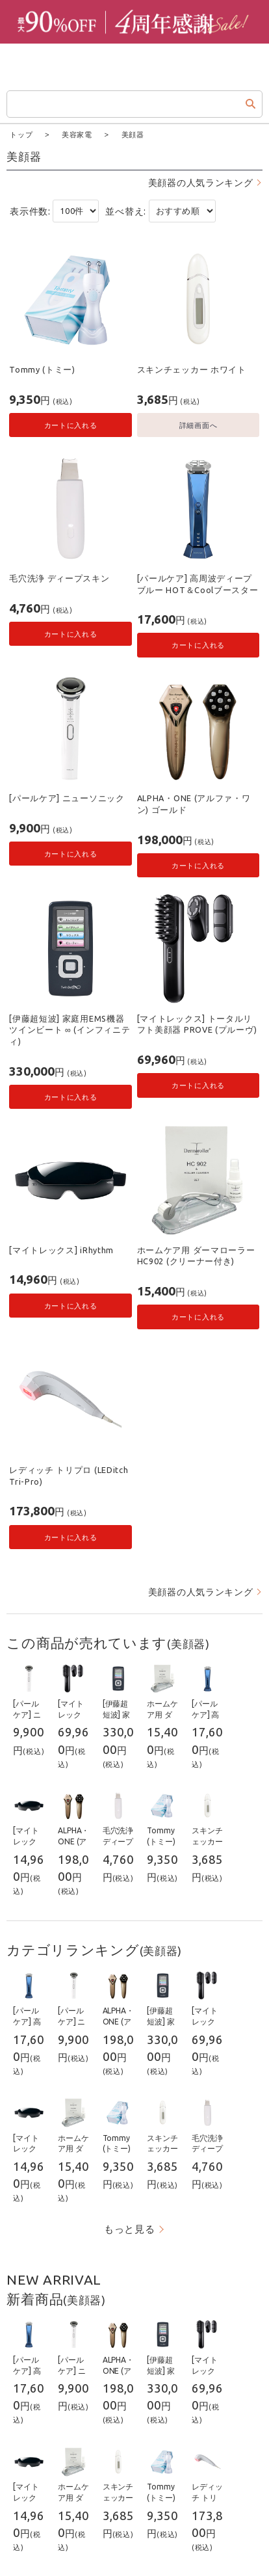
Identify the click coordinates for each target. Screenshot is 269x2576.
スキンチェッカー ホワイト (191, 368)
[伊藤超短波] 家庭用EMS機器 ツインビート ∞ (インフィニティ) (69, 1029)
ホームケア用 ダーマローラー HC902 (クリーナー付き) (196, 1255)
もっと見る (129, 2228)
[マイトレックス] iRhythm (61, 1249)
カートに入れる (70, 424)
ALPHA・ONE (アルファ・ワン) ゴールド (194, 803)
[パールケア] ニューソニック (67, 797)
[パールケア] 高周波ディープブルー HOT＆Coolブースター (198, 583)
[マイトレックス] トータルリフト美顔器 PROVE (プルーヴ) (197, 1023)
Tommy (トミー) (42, 368)
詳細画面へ (198, 424)
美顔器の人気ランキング (200, 182)
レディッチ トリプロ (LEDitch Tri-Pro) (68, 1475)
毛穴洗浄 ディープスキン (59, 577)
